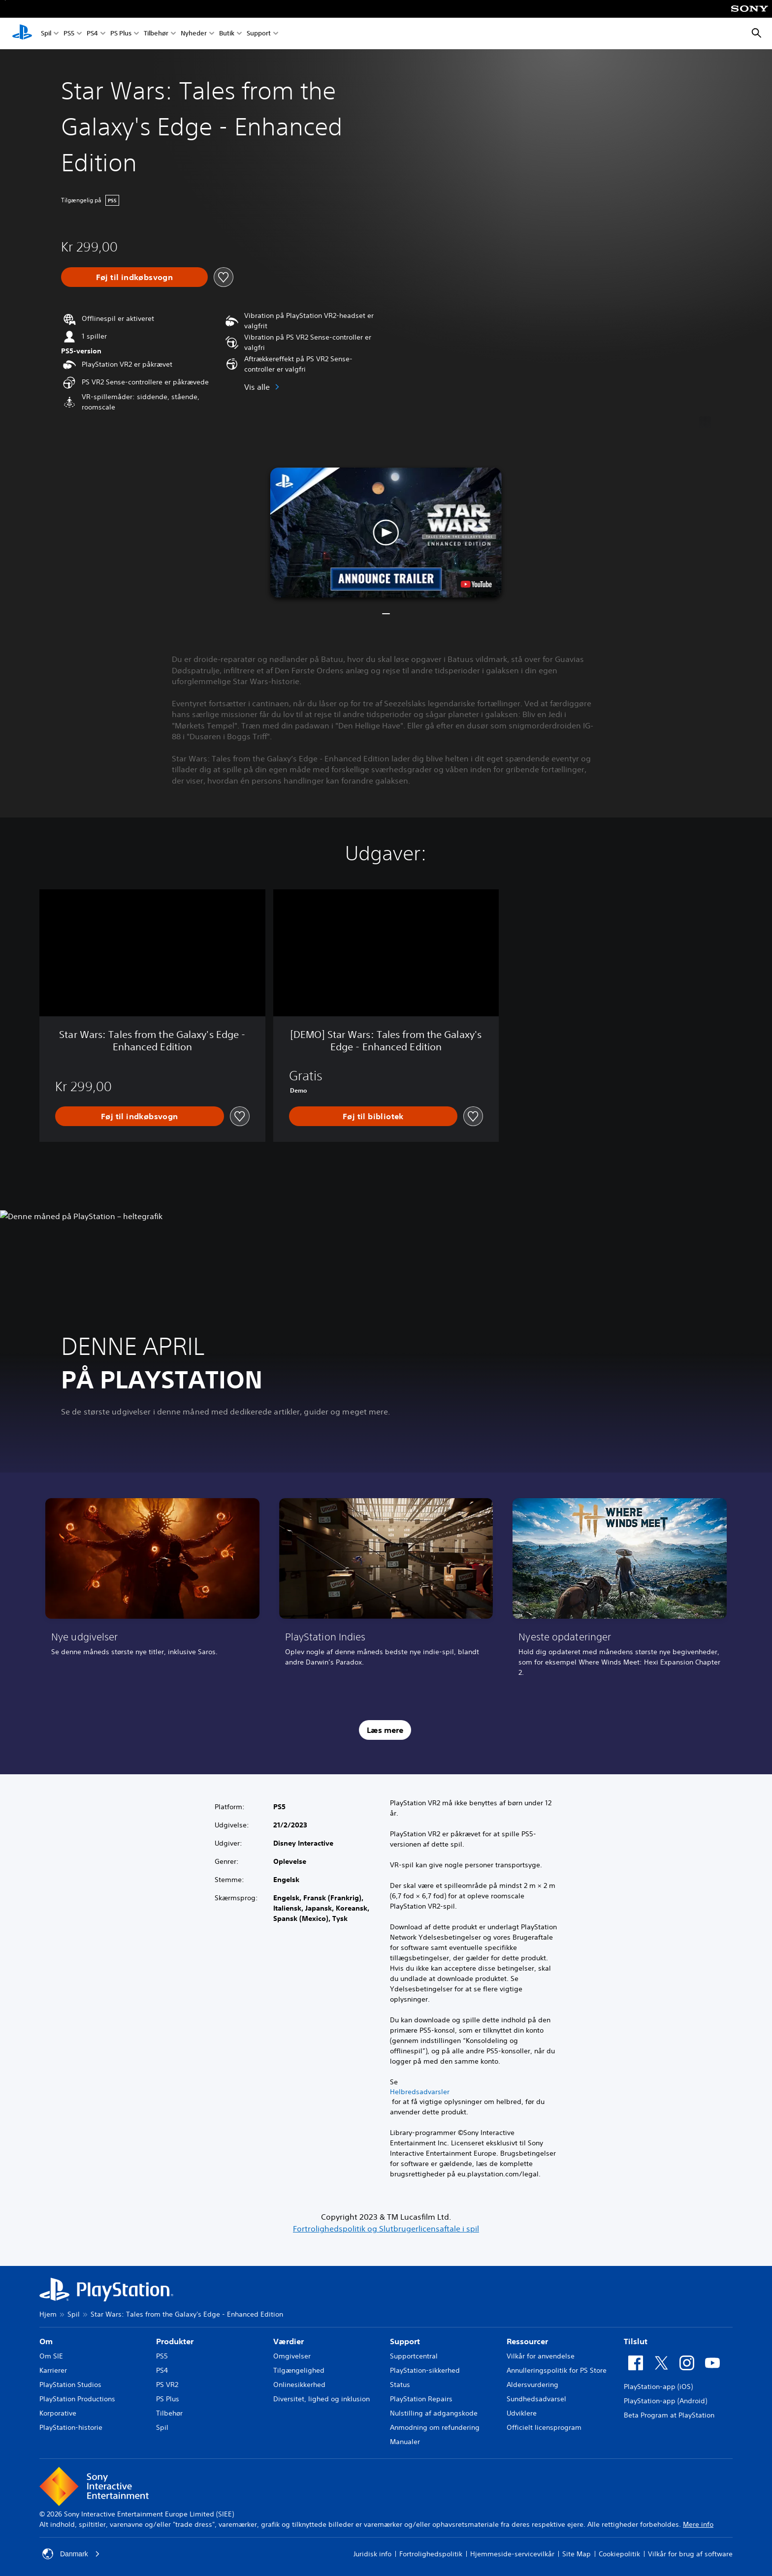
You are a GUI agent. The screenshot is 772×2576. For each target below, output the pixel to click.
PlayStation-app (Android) (665, 2400)
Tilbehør (156, 34)
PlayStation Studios (70, 2384)
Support (259, 34)
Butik (226, 34)
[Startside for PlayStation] (22, 33)
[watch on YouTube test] (476, 584)
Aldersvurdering (532, 2384)
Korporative (57, 2413)
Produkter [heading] (174, 2341)
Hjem (48, 2314)
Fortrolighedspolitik (430, 2553)
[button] (386, 533)
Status (400, 2384)
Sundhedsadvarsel (536, 2398)
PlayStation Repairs (421, 2398)
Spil (46, 34)
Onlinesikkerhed (299, 2384)
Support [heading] (405, 2341)
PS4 (92, 34)
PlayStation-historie (70, 2427)
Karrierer (53, 2370)
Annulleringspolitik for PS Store (557, 2370)
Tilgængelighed (298, 2370)
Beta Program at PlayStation (669, 2415)
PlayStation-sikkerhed (425, 2370)
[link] (152, 1590)
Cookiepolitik (619, 2553)
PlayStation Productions (77, 2398)
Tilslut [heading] (635, 2341)
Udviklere (522, 2413)
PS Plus (120, 34)
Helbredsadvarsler (420, 2091)
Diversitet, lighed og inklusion (321, 2398)
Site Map (576, 2553)
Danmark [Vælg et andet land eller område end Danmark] (71, 2553)
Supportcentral (414, 2356)
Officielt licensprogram (544, 2427)
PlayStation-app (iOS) (658, 2386)
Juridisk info (372, 2553)
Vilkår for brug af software (690, 2553)
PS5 (69, 34)
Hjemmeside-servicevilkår (512, 2553)
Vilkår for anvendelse (541, 2356)
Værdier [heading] (288, 2341)
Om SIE (51, 2356)
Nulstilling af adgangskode (434, 2413)
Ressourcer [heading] (527, 2341)
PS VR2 (167, 2384)
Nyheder (194, 34)
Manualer (405, 2441)
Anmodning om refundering (435, 2427)
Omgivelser (292, 2356)
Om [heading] (46, 2341)
